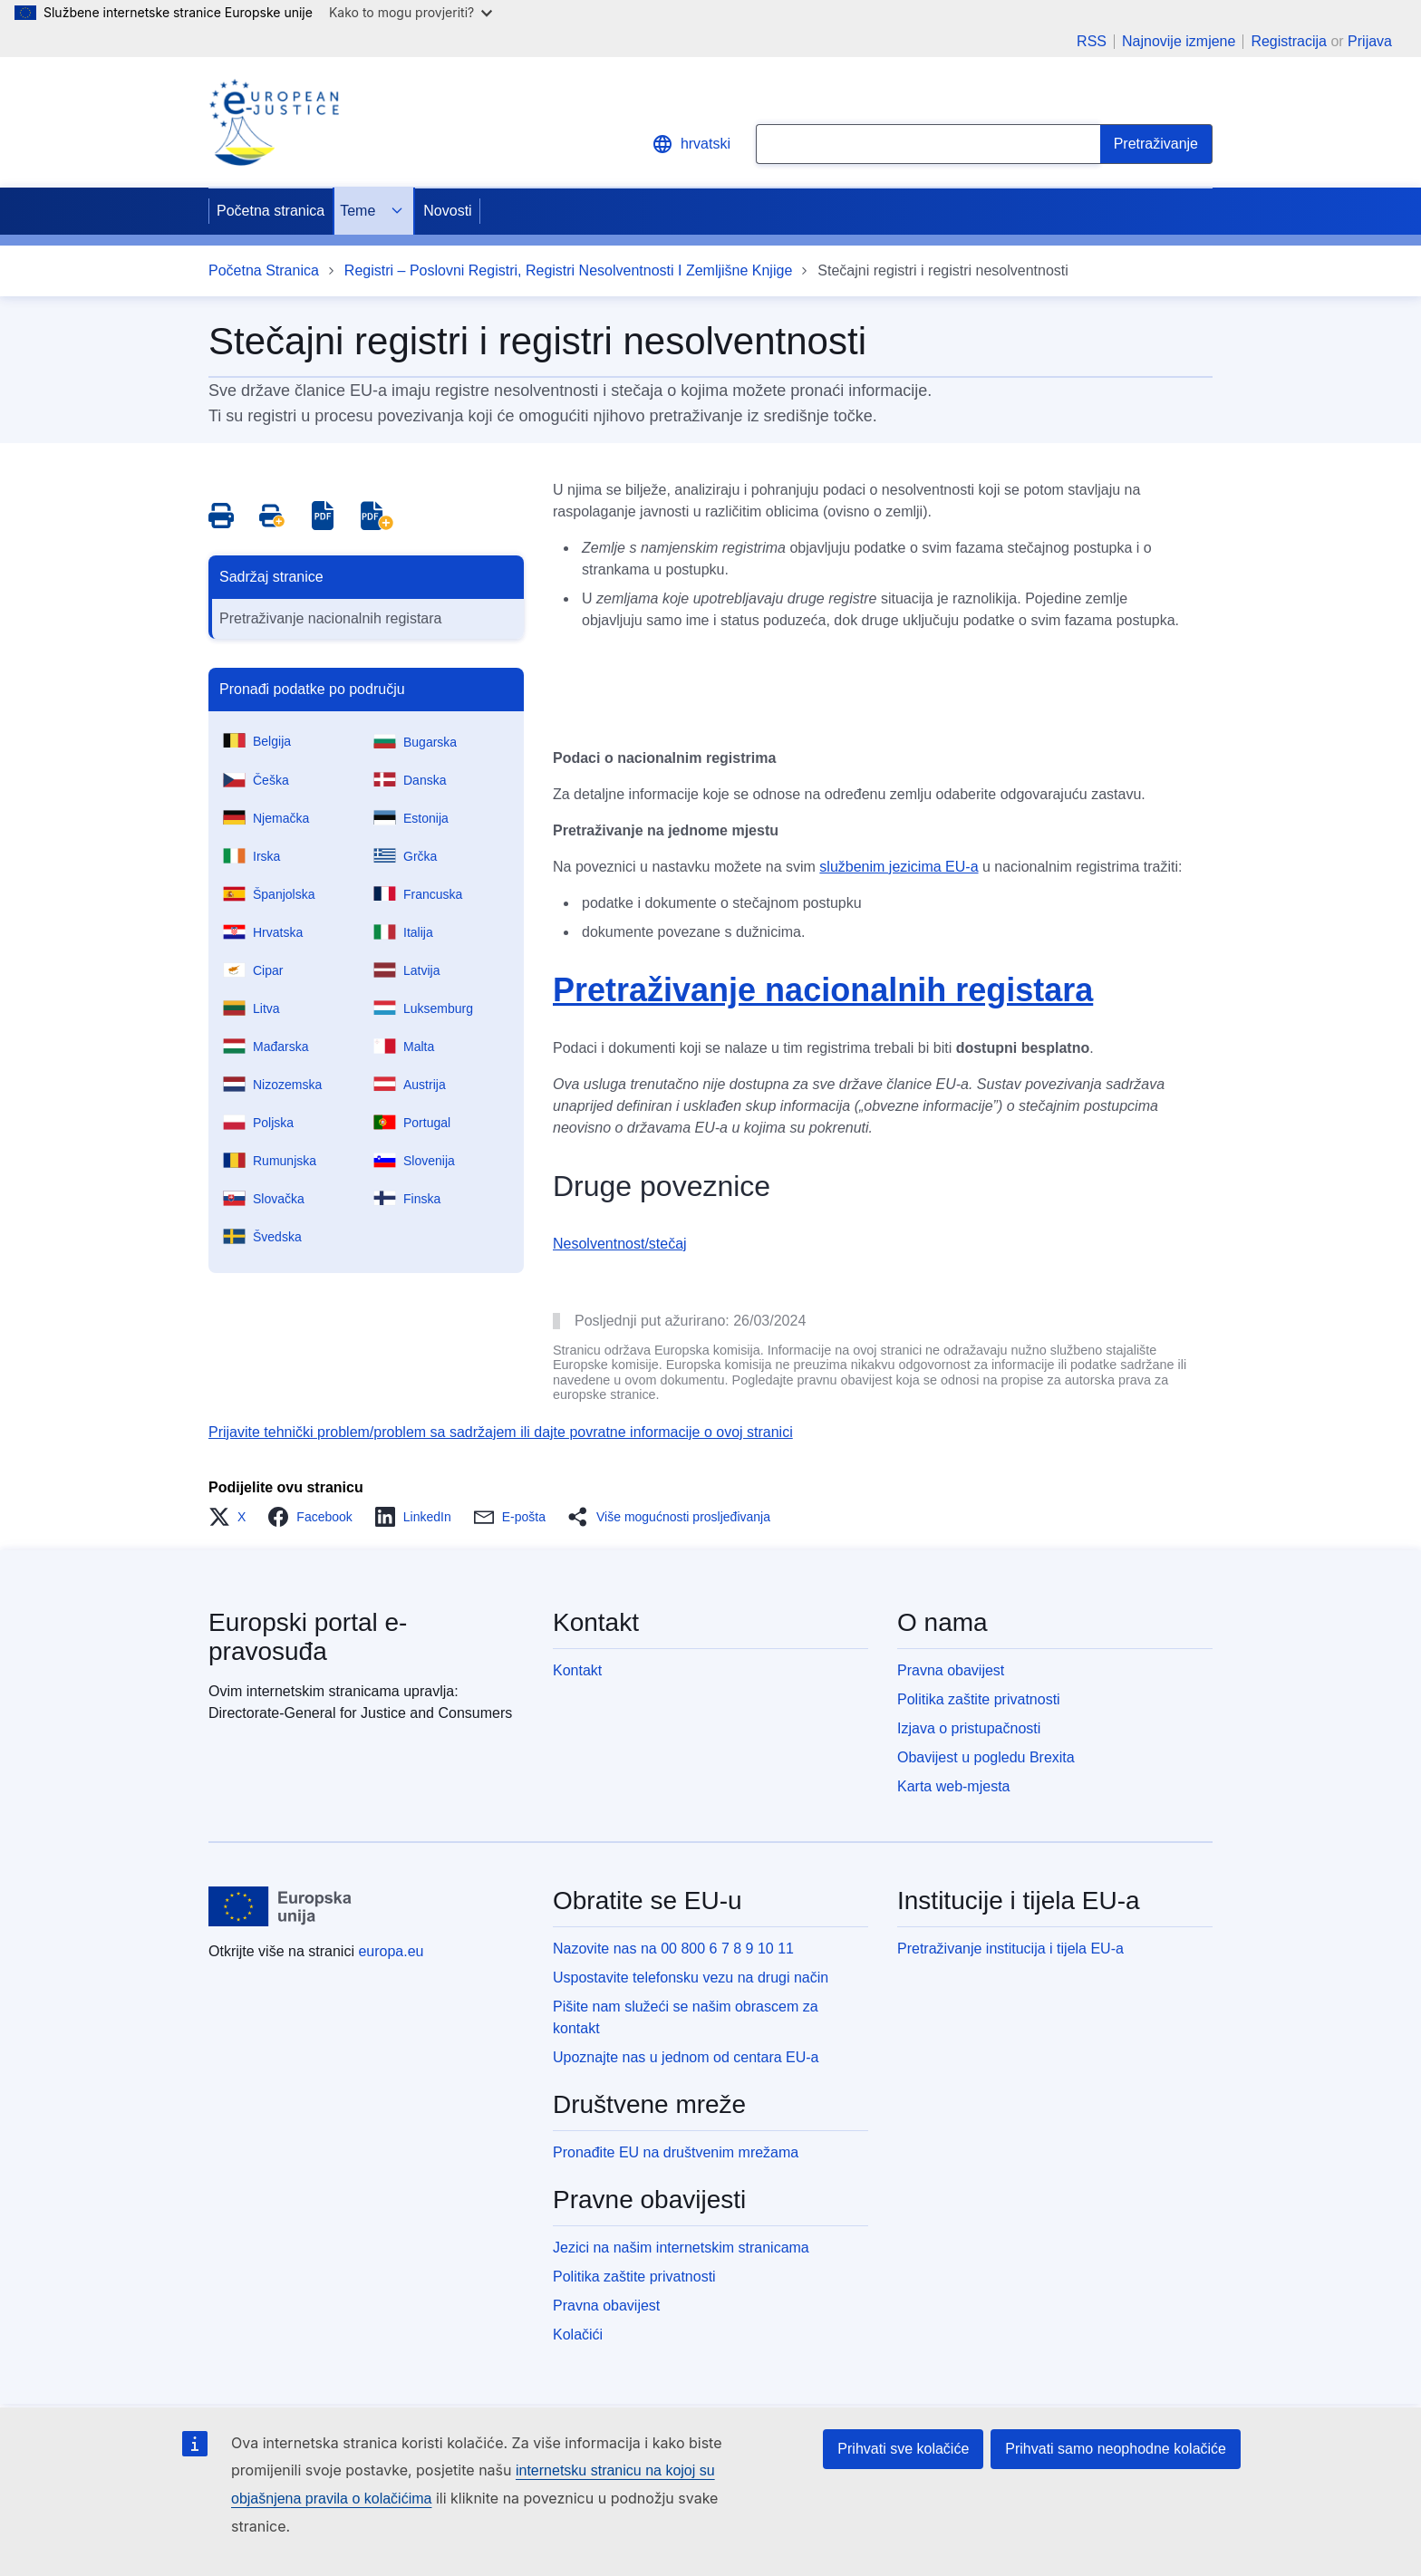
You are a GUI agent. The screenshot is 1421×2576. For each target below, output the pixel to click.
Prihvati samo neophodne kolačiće (1115, 2448)
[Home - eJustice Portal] (273, 122)
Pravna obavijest (950, 1670)
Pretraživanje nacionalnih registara (330, 618)
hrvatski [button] (691, 144)
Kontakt (577, 1670)
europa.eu (390, 1951)
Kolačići (578, 2334)
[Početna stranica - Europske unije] (280, 1906)
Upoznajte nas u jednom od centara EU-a (686, 2057)
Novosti (447, 210)
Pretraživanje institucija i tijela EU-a (1010, 1948)
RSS (1092, 41)
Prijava (1370, 41)
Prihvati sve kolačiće (903, 2448)
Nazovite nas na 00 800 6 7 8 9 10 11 (673, 1948)
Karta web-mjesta (953, 1786)
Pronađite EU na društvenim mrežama (675, 2152)
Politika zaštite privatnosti (978, 1699)
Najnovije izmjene (1178, 41)
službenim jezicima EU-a (898, 866)
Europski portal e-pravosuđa (307, 1636)
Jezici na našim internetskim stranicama (681, 2247)
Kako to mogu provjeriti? (410, 12)
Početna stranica (270, 210)
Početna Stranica (263, 270)
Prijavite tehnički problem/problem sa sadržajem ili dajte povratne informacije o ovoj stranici (500, 1432)
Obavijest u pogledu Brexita (986, 1757)
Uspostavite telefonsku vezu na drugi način (690, 1977)
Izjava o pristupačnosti (968, 1728)
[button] (232, 1517)
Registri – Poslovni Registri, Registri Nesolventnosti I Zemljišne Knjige (568, 270)
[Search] (1156, 144)
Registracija (1289, 41)
